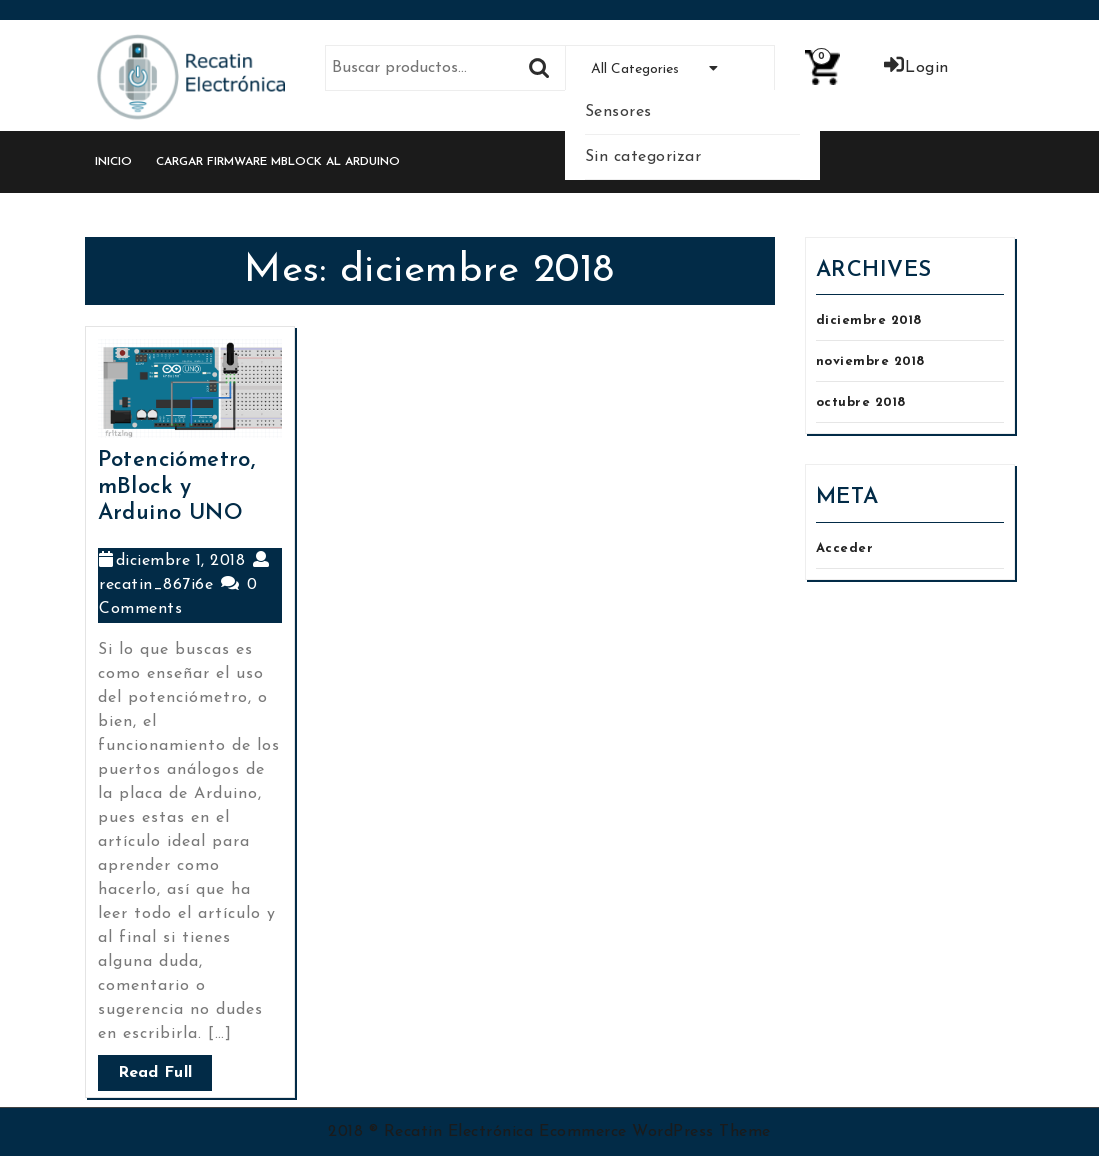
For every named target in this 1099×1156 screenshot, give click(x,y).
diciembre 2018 (869, 320)
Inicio (113, 162)
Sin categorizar (643, 157)
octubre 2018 (861, 402)
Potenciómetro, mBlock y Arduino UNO (177, 487)
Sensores (618, 112)
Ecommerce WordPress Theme (655, 1132)
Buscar (540, 68)
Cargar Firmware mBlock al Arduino (278, 162)
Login (916, 68)
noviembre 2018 (870, 361)
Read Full (155, 1073)
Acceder (845, 548)
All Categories (669, 69)
